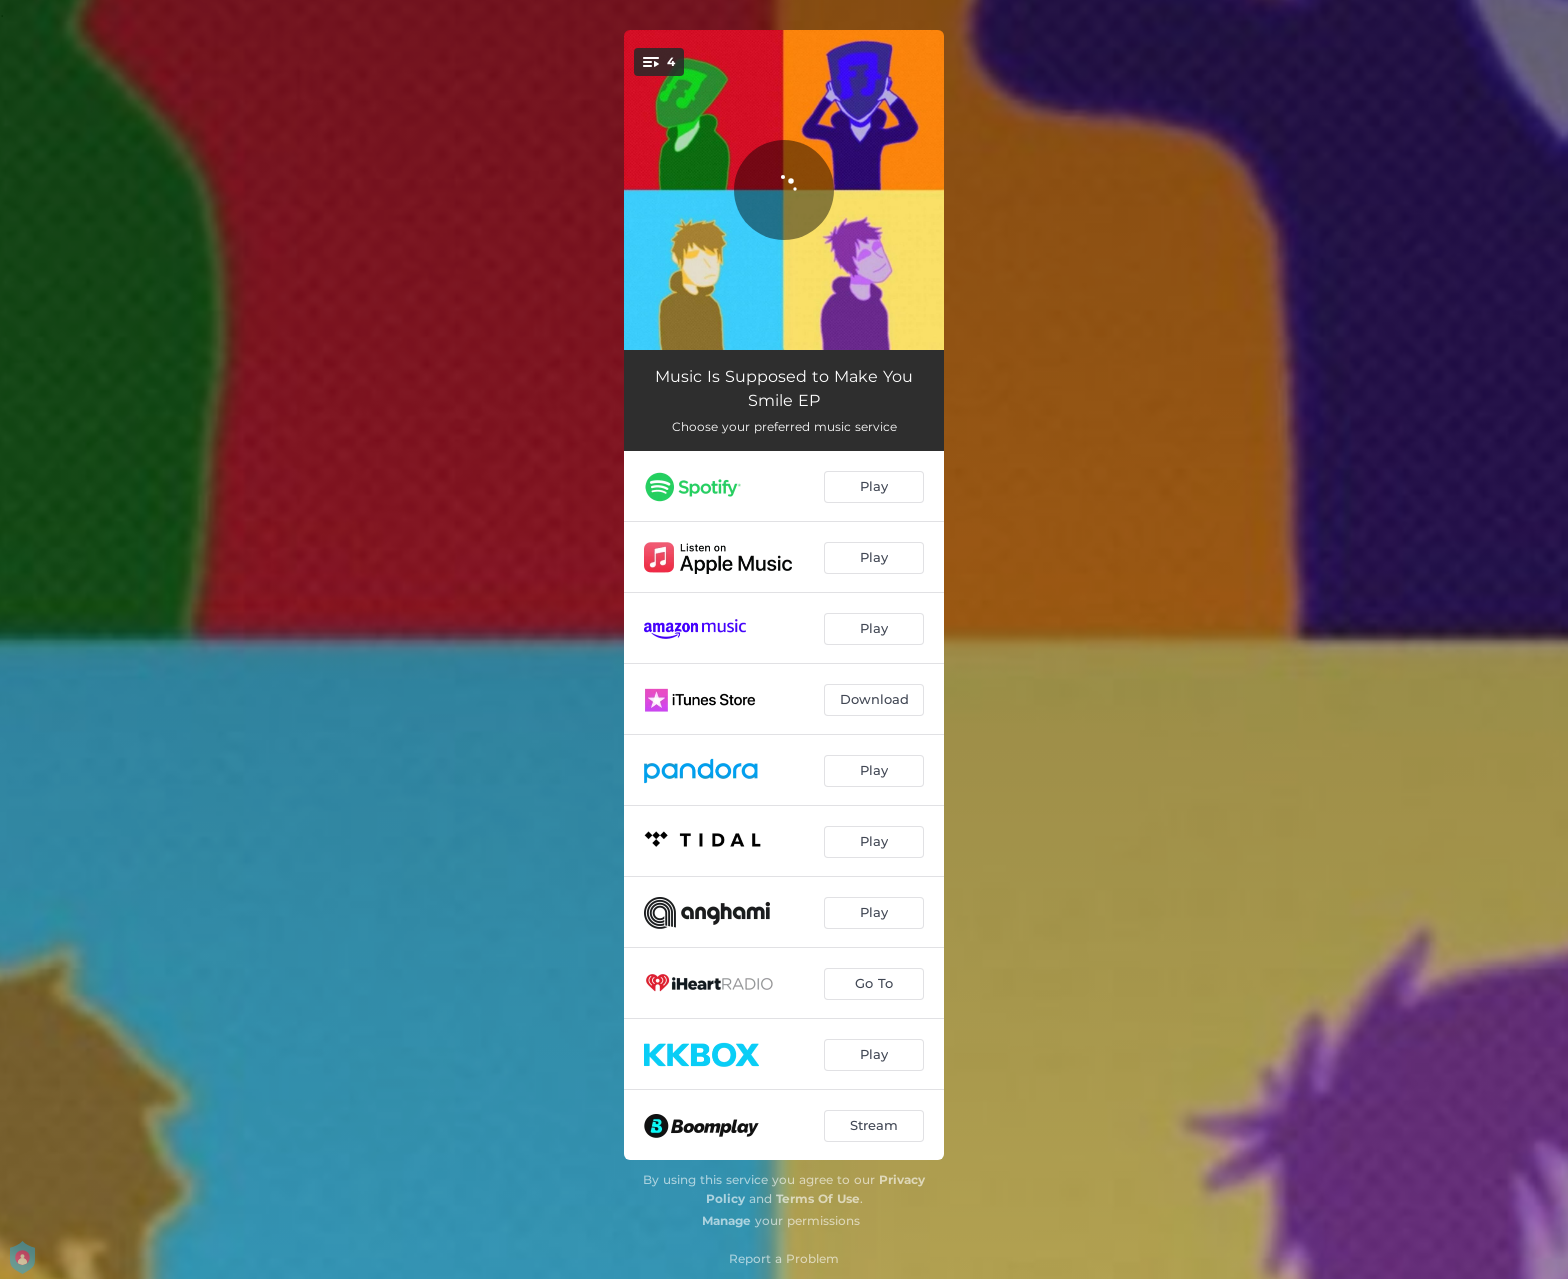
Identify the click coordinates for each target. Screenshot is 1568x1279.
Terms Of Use (818, 1198)
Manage (726, 1220)
